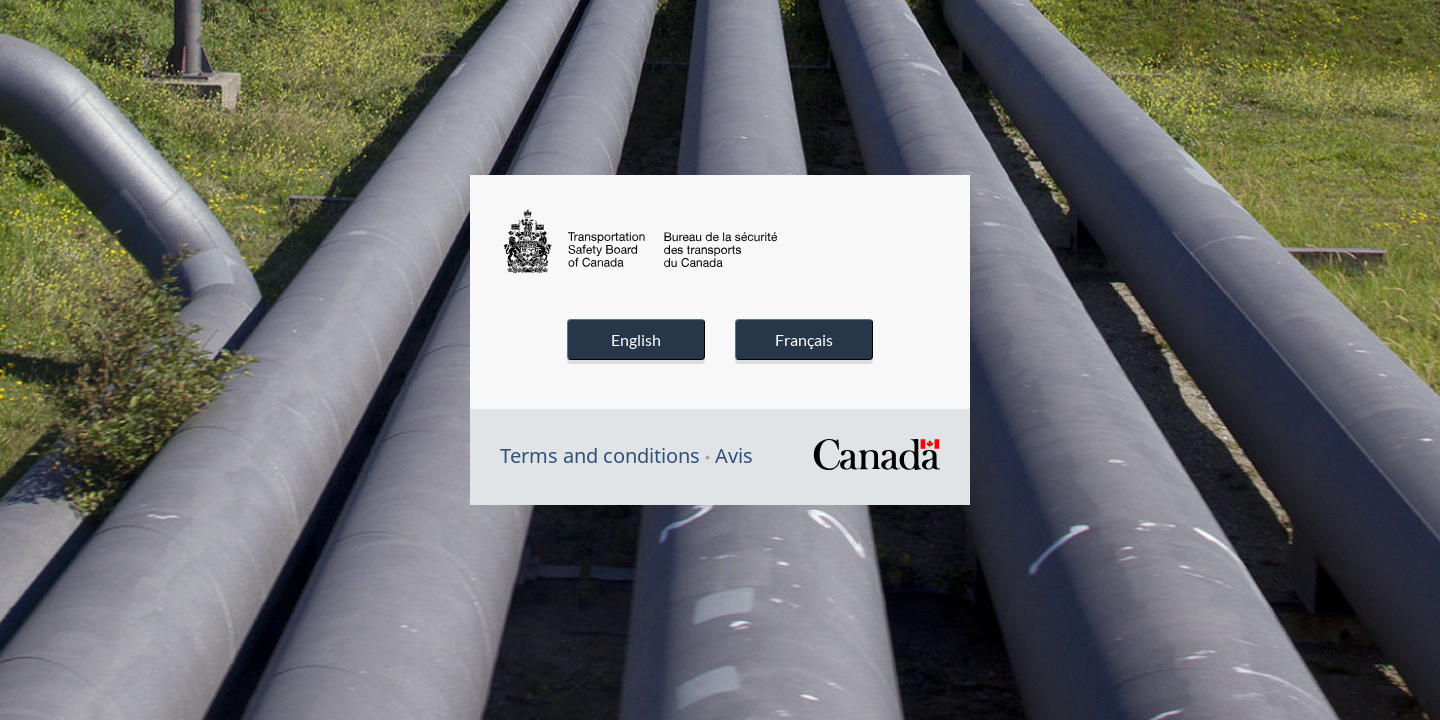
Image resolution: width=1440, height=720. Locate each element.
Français (804, 339)
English (636, 339)
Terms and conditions (600, 455)
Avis (734, 455)
